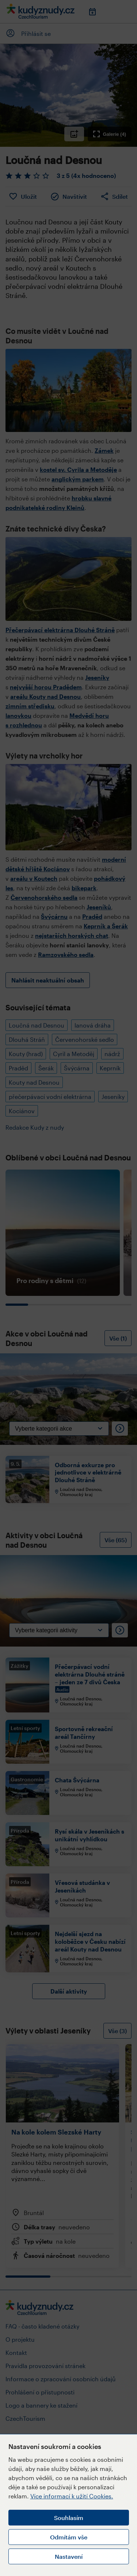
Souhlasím (68, 2517)
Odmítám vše (68, 2537)
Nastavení (69, 2556)
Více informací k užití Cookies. (71, 2496)
